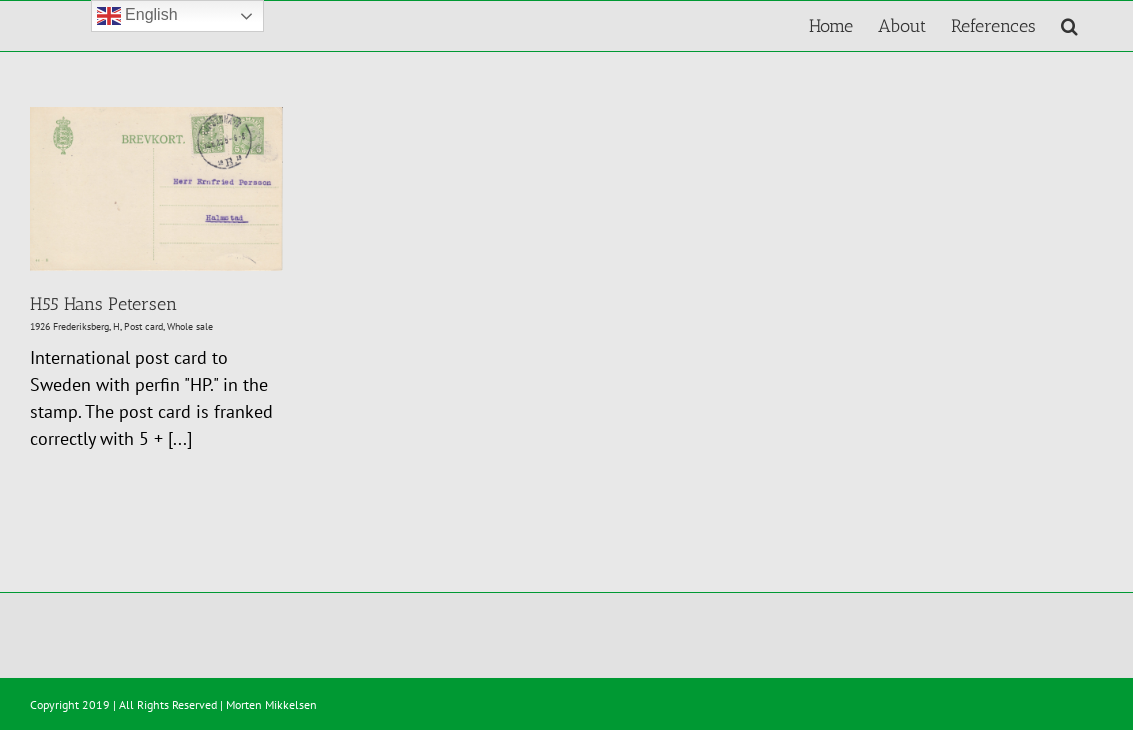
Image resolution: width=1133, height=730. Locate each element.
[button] (1069, 26)
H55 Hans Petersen (103, 304)
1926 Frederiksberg (69, 326)
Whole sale (190, 326)
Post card (143, 326)
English (137, 16)
